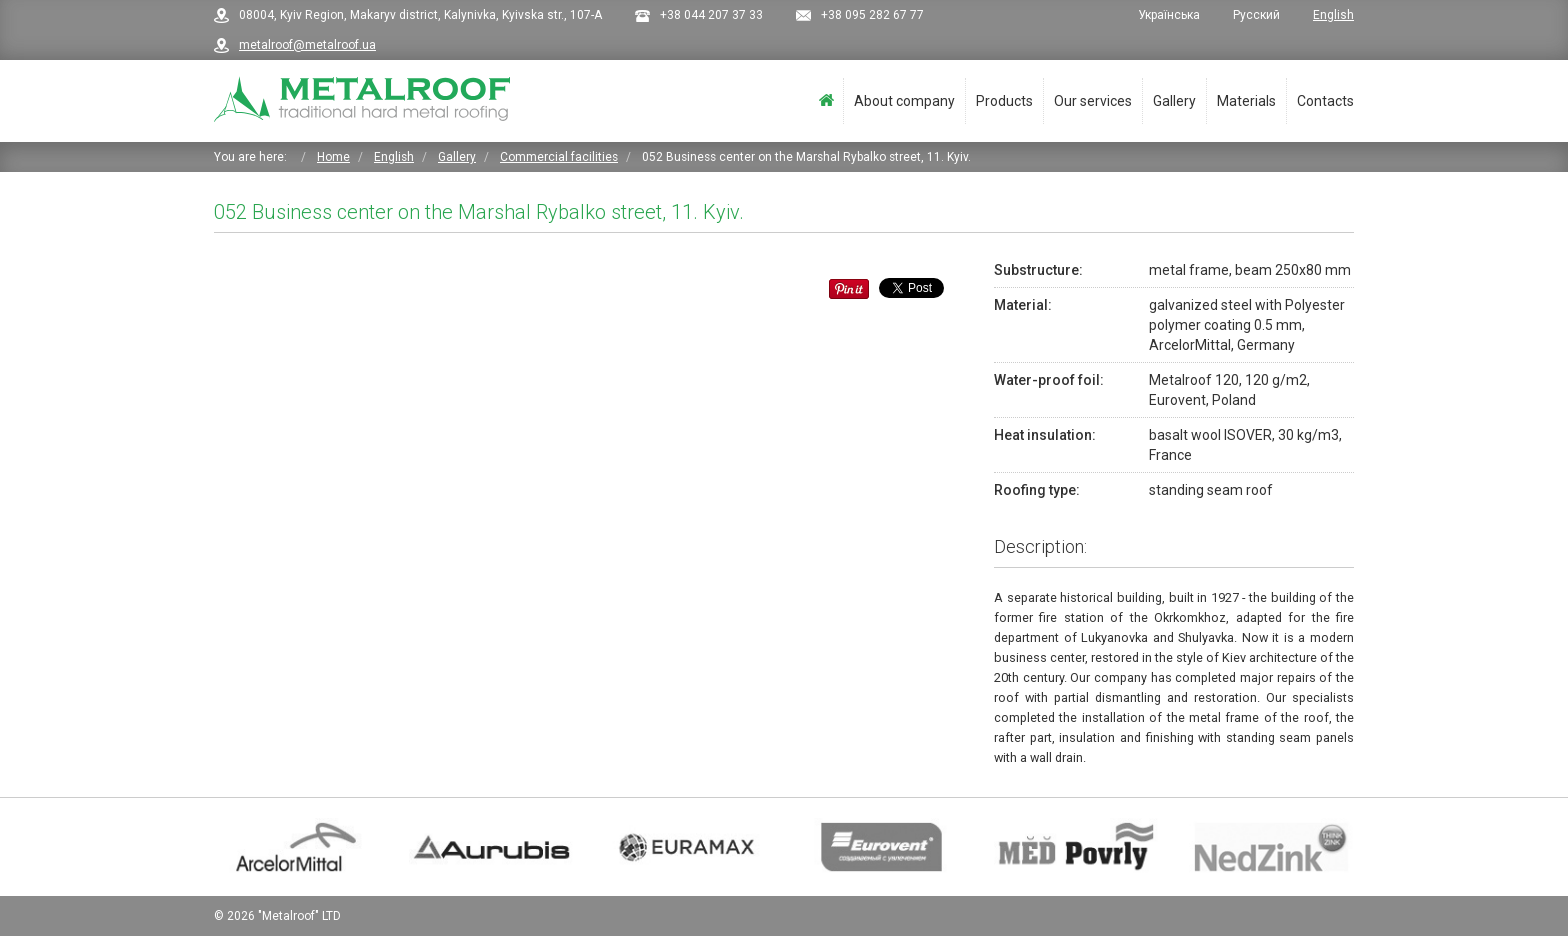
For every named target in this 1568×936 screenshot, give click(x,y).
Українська (1170, 15)
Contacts (1325, 101)
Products (1004, 101)
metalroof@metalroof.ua (307, 45)
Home (826, 101)
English (1333, 15)
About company (904, 101)
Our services (1093, 101)
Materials (1246, 101)
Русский (1258, 15)
